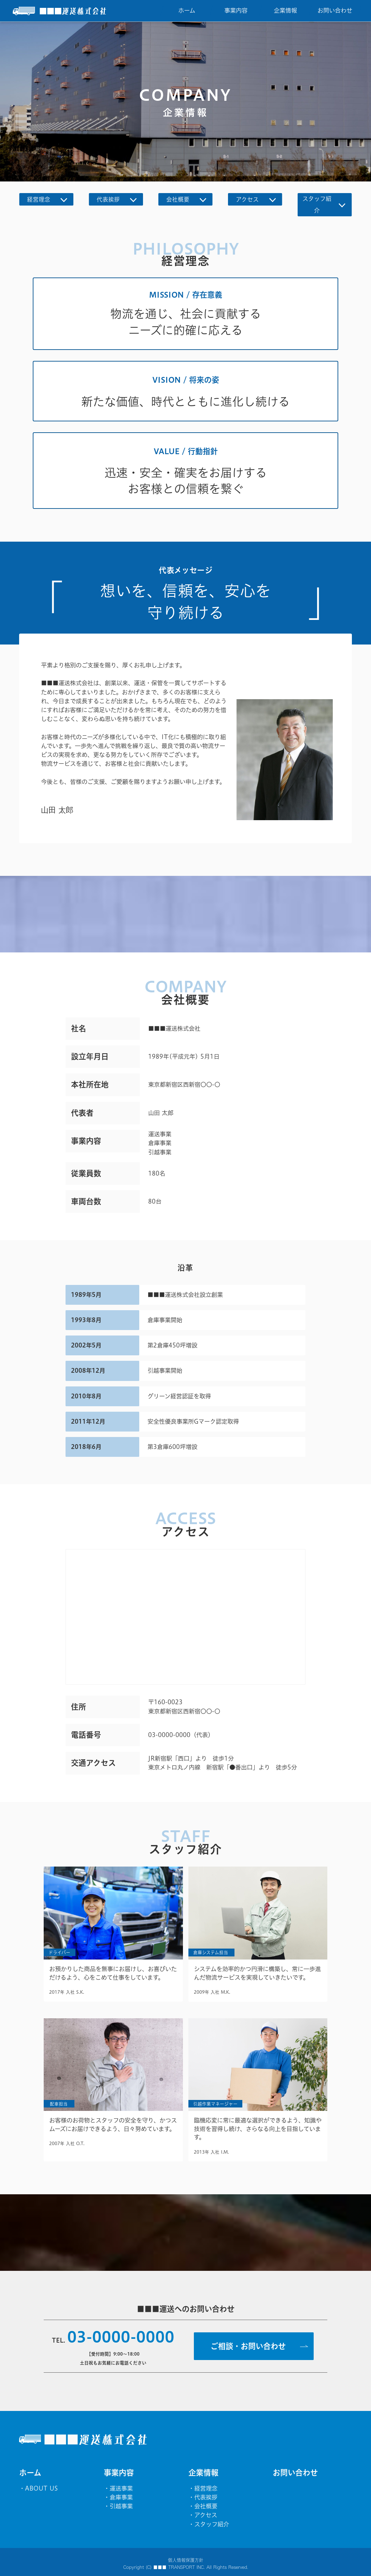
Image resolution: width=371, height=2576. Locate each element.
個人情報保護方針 (185, 2560)
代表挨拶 (205, 2497)
